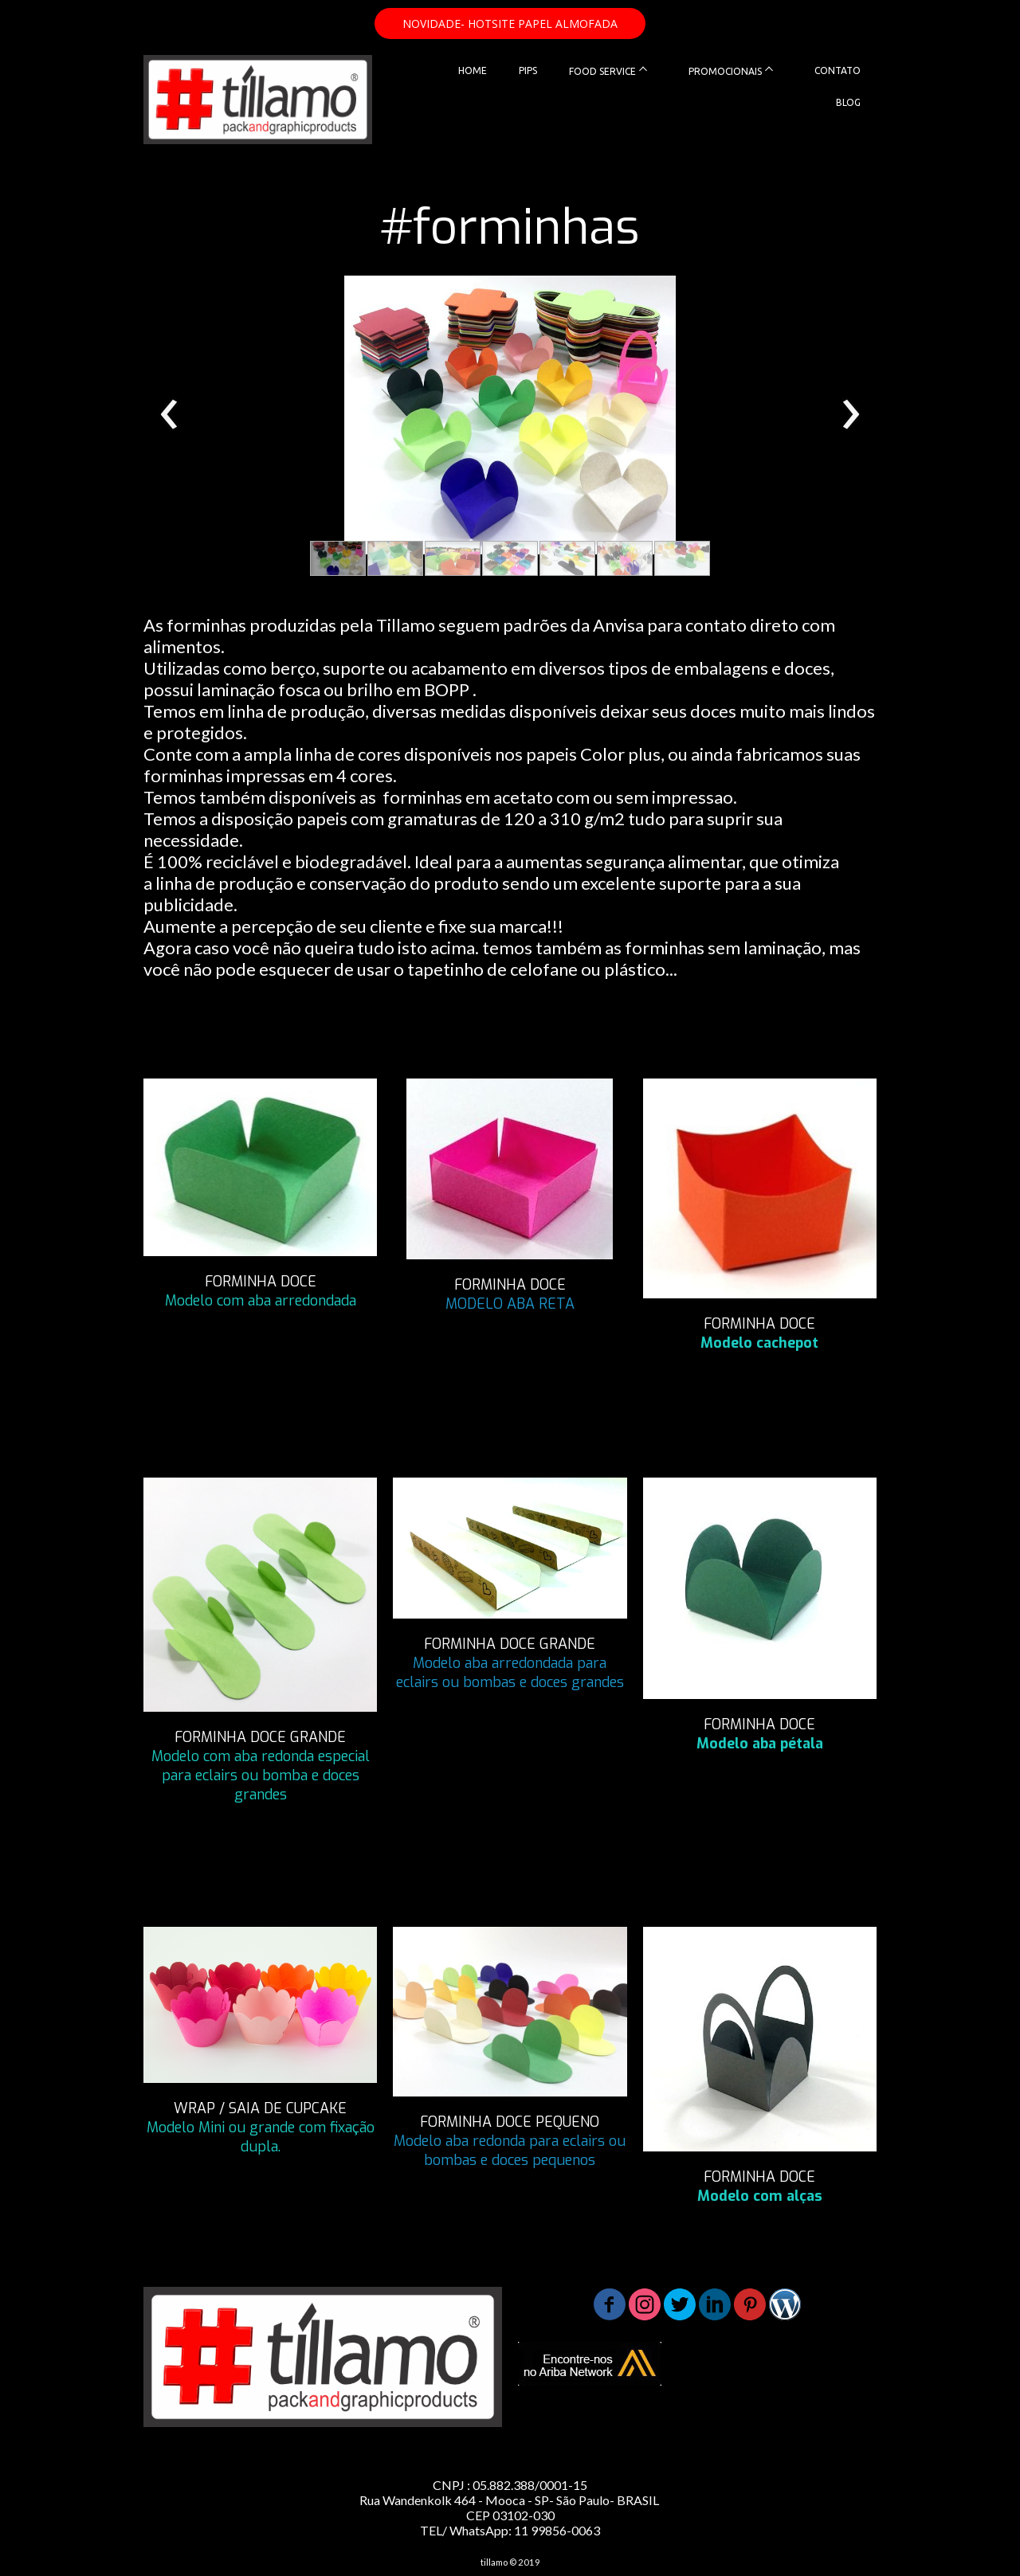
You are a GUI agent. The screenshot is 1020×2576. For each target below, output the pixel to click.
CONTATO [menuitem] (837, 70)
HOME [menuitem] (472, 70)
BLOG (848, 102)
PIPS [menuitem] (528, 70)
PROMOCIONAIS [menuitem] (725, 71)
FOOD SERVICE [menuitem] (602, 71)
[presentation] (169, 415)
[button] (510, 23)
